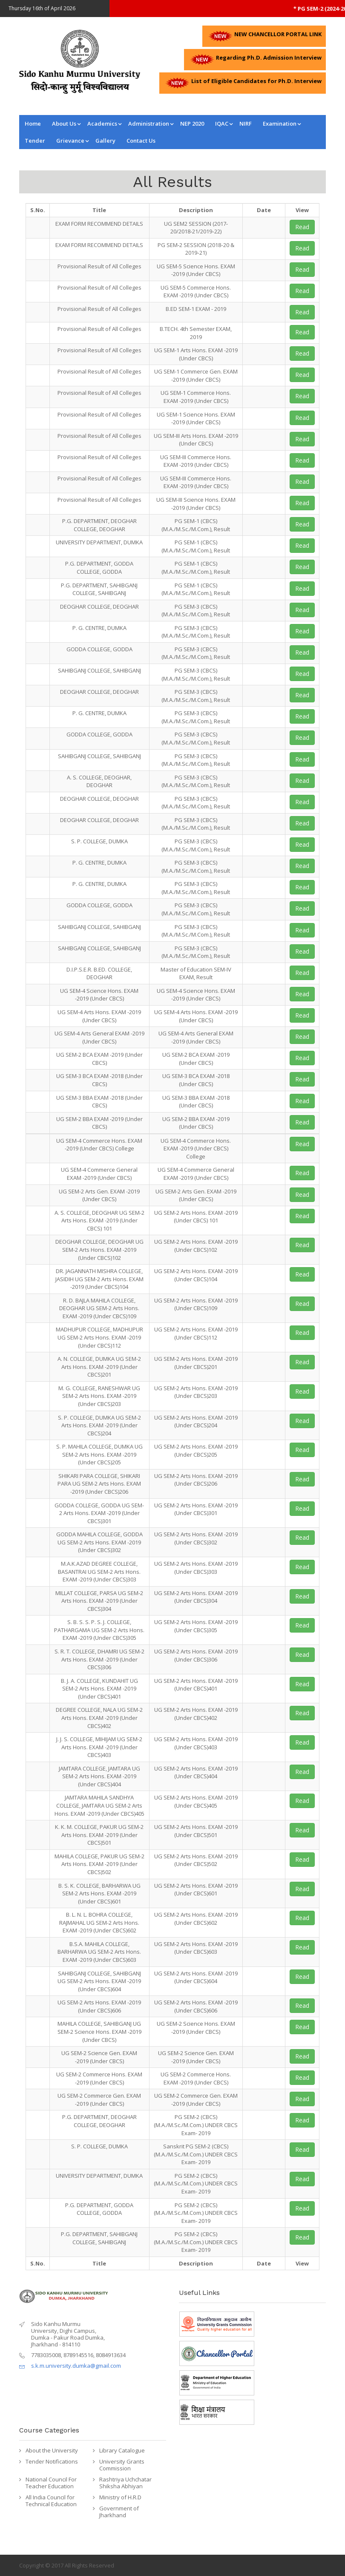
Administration (148, 123)
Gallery (105, 140)
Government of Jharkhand (119, 2511)
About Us (64, 123)
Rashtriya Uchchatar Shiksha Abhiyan (125, 2483)
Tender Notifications (52, 2461)
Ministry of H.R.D (120, 2497)
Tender (35, 140)
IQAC (221, 123)
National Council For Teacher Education (51, 2483)
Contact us (140, 140)
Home (33, 123)
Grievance (70, 140)
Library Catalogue (122, 2450)
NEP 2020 (192, 123)
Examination (279, 123)
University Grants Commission (121, 2465)
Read (302, 227)
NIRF (245, 123)
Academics (102, 123)
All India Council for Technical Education (51, 2500)
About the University (52, 2450)
